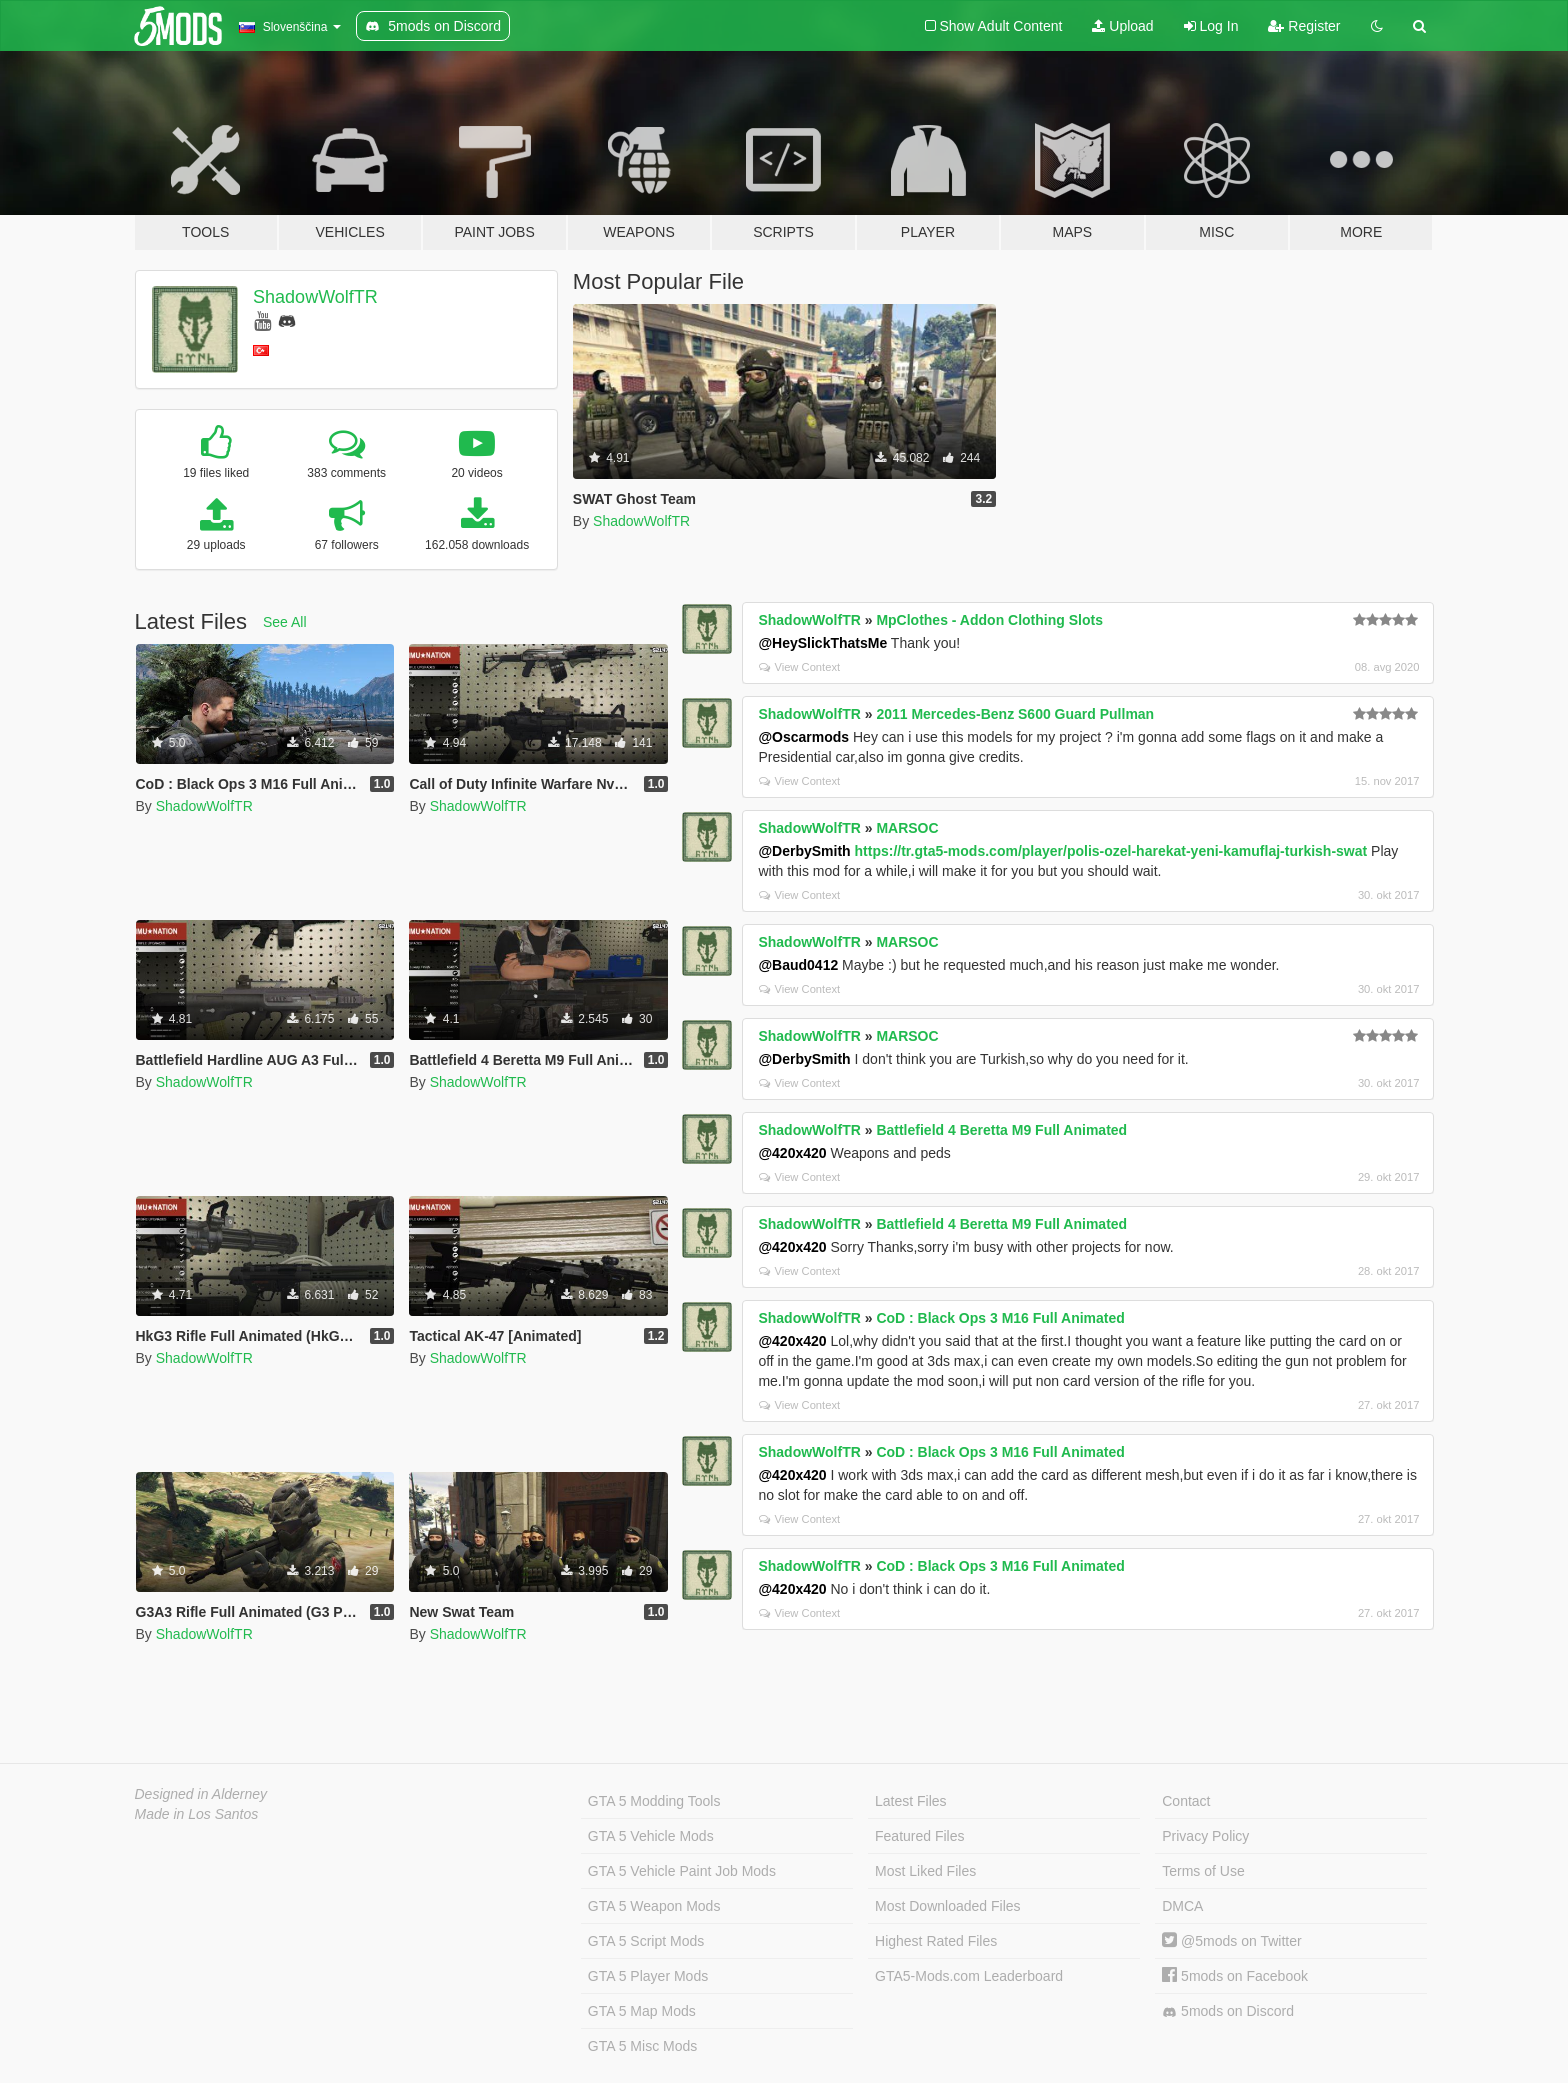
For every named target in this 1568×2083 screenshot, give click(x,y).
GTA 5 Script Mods (646, 1941)
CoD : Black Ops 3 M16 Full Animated (1000, 1318)
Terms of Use (1203, 1871)
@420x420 (792, 1153)
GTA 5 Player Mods (648, 1976)
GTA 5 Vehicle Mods (651, 1836)
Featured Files (919, 1836)
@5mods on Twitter (1231, 1941)
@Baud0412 (798, 965)
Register (1304, 26)
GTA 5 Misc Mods (642, 2046)
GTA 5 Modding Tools (654, 1801)
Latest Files (911, 1801)
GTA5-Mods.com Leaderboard (969, 1976)
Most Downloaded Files (948, 1906)
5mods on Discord (1228, 2011)
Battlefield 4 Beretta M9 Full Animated (1001, 1130)
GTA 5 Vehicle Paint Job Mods (682, 1871)
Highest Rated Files (936, 1941)
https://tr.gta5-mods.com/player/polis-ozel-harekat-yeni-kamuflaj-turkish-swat (1111, 851)
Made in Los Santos (197, 1814)
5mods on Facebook (1235, 1976)
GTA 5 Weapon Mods (654, 1906)
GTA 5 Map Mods (642, 2011)
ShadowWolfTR (315, 297)
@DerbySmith (804, 851)
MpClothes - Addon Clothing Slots (989, 620)
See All (285, 622)
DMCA (1182, 1906)
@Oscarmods (803, 737)
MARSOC (907, 828)
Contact (1186, 1801)
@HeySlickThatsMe (822, 643)
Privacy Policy (1205, 1836)
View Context (799, 667)
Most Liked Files (925, 1871)
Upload (1122, 26)
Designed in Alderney (201, 1794)
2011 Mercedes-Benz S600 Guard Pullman (1015, 714)
